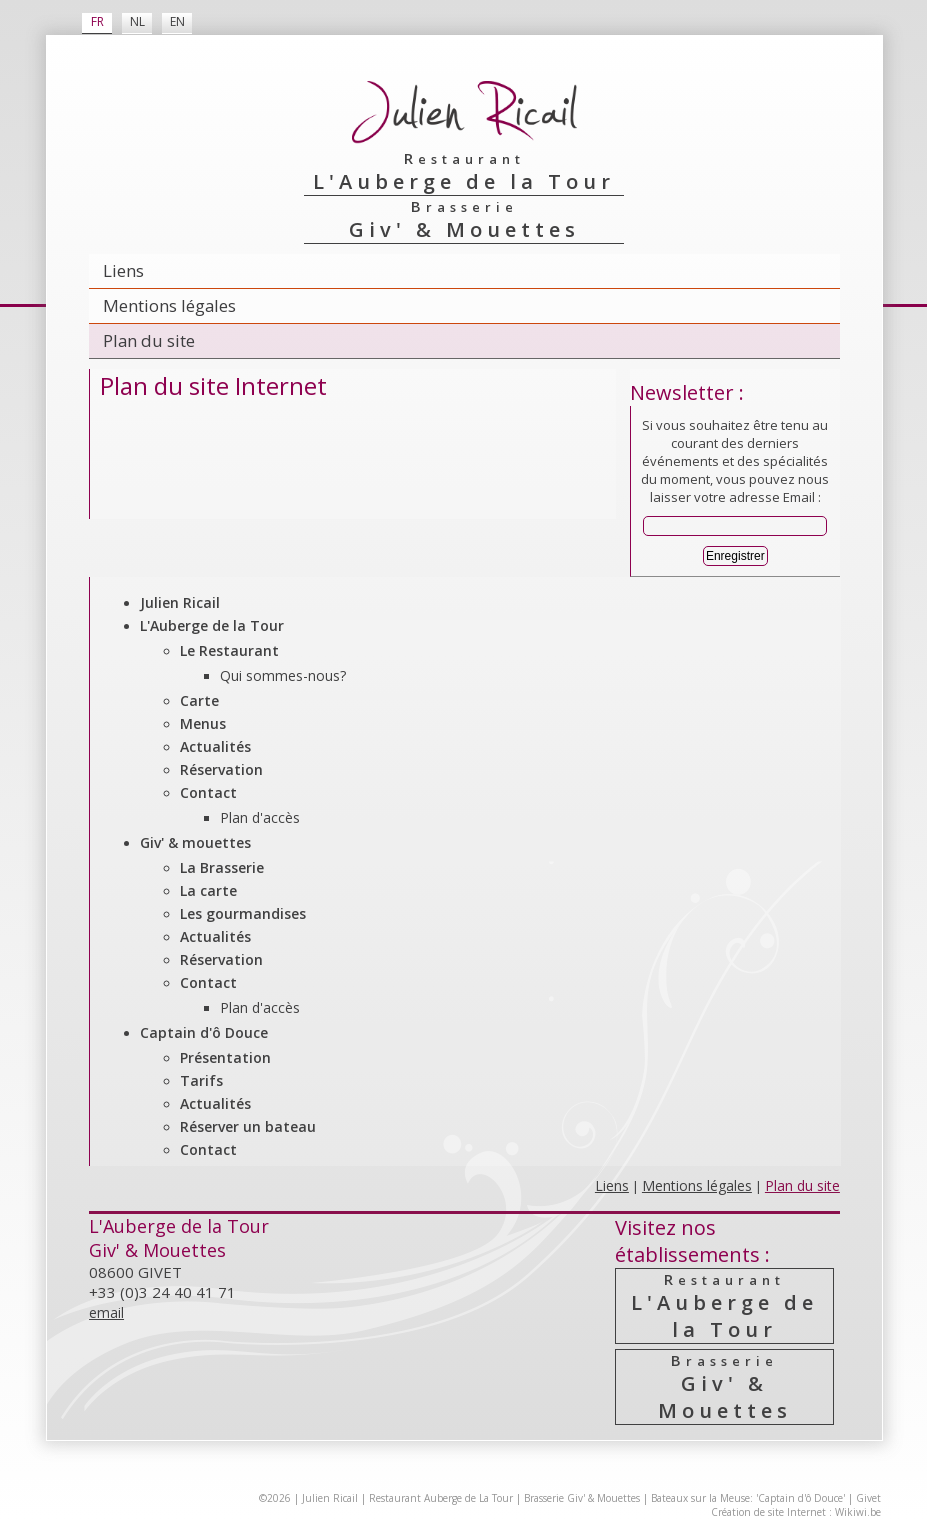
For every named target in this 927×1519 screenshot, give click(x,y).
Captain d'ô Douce (204, 1032)
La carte (208, 890)
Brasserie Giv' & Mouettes (582, 1498)
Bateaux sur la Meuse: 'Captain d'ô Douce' (748, 1498)
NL (137, 21)
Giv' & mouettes (195, 842)
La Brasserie (222, 867)
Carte (199, 700)
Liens (123, 270)
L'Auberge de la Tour (212, 625)
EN (177, 21)
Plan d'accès (260, 817)
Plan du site (149, 340)
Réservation (221, 769)
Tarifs (201, 1080)
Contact (208, 792)
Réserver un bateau (248, 1126)
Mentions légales (169, 305)
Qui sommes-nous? (283, 675)
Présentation (225, 1057)
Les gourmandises (243, 913)
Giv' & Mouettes (725, 1387)
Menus (203, 723)
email (106, 1312)
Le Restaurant (229, 650)
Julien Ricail (180, 602)
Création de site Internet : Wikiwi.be (796, 1512)
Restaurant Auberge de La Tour (441, 1498)
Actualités (215, 746)
